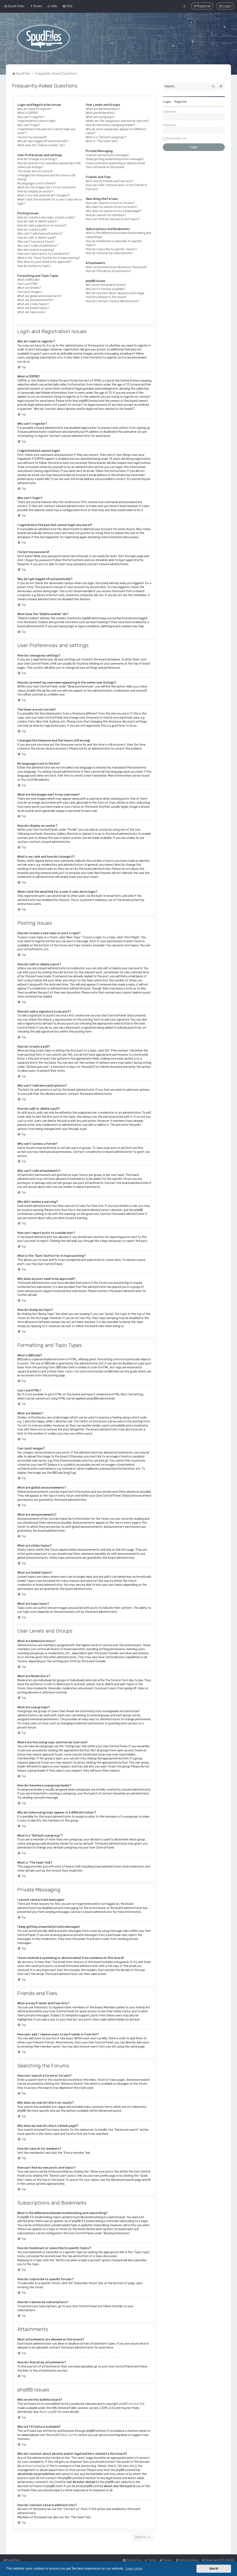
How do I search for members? (106, 215)
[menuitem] (36, 6)
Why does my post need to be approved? (44, 262)
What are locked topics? (33, 308)
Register (181, 102)
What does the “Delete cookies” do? (41, 145)
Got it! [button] (214, 2568)
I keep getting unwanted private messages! (115, 159)
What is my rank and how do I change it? (43, 195)
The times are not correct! (35, 171)
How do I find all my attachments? (108, 271)
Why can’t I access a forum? (36, 241)
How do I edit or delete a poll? (36, 237)
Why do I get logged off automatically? (43, 141)
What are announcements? (35, 300)
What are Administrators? (103, 109)
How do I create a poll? (32, 229)
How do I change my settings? (37, 159)
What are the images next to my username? (46, 187)
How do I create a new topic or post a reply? (46, 217)
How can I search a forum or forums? (110, 203)
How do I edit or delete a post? (37, 221)
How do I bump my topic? (34, 266)
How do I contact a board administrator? (113, 301)
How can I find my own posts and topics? (113, 219)
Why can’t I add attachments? (37, 246)
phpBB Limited (128, 2404)
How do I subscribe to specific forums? (111, 249)
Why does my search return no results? (112, 207)
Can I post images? (30, 292)
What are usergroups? (100, 117)
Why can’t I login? (28, 125)
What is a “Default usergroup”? (106, 137)
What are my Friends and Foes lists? (109, 181)
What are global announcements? (39, 296)
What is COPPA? (27, 113)
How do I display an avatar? (35, 191)
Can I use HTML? (27, 284)
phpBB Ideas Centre (64, 2435)
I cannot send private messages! (107, 155)
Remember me (176, 138)
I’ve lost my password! (32, 137)
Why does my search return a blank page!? (114, 211)
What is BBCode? (28, 280)
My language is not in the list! (36, 183)
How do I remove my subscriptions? (109, 253)
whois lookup (32, 2466)
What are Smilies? (29, 288)
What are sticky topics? (33, 304)
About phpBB (48, 2412)
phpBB (30, 780)
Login (167, 102)
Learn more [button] (133, 2568)
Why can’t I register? (31, 117)
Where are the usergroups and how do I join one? (117, 121)
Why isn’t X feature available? (105, 289)
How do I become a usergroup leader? (110, 125)
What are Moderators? (100, 113)
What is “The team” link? (102, 141)
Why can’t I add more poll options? (40, 233)
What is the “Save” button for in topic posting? (48, 258)
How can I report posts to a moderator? (43, 254)
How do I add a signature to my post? (42, 225)
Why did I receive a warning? (35, 250)
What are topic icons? (31, 312)
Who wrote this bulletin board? (106, 285)
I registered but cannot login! (36, 121)
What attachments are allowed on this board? (116, 267)
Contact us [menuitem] (132, 2560)
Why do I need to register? (34, 109)
